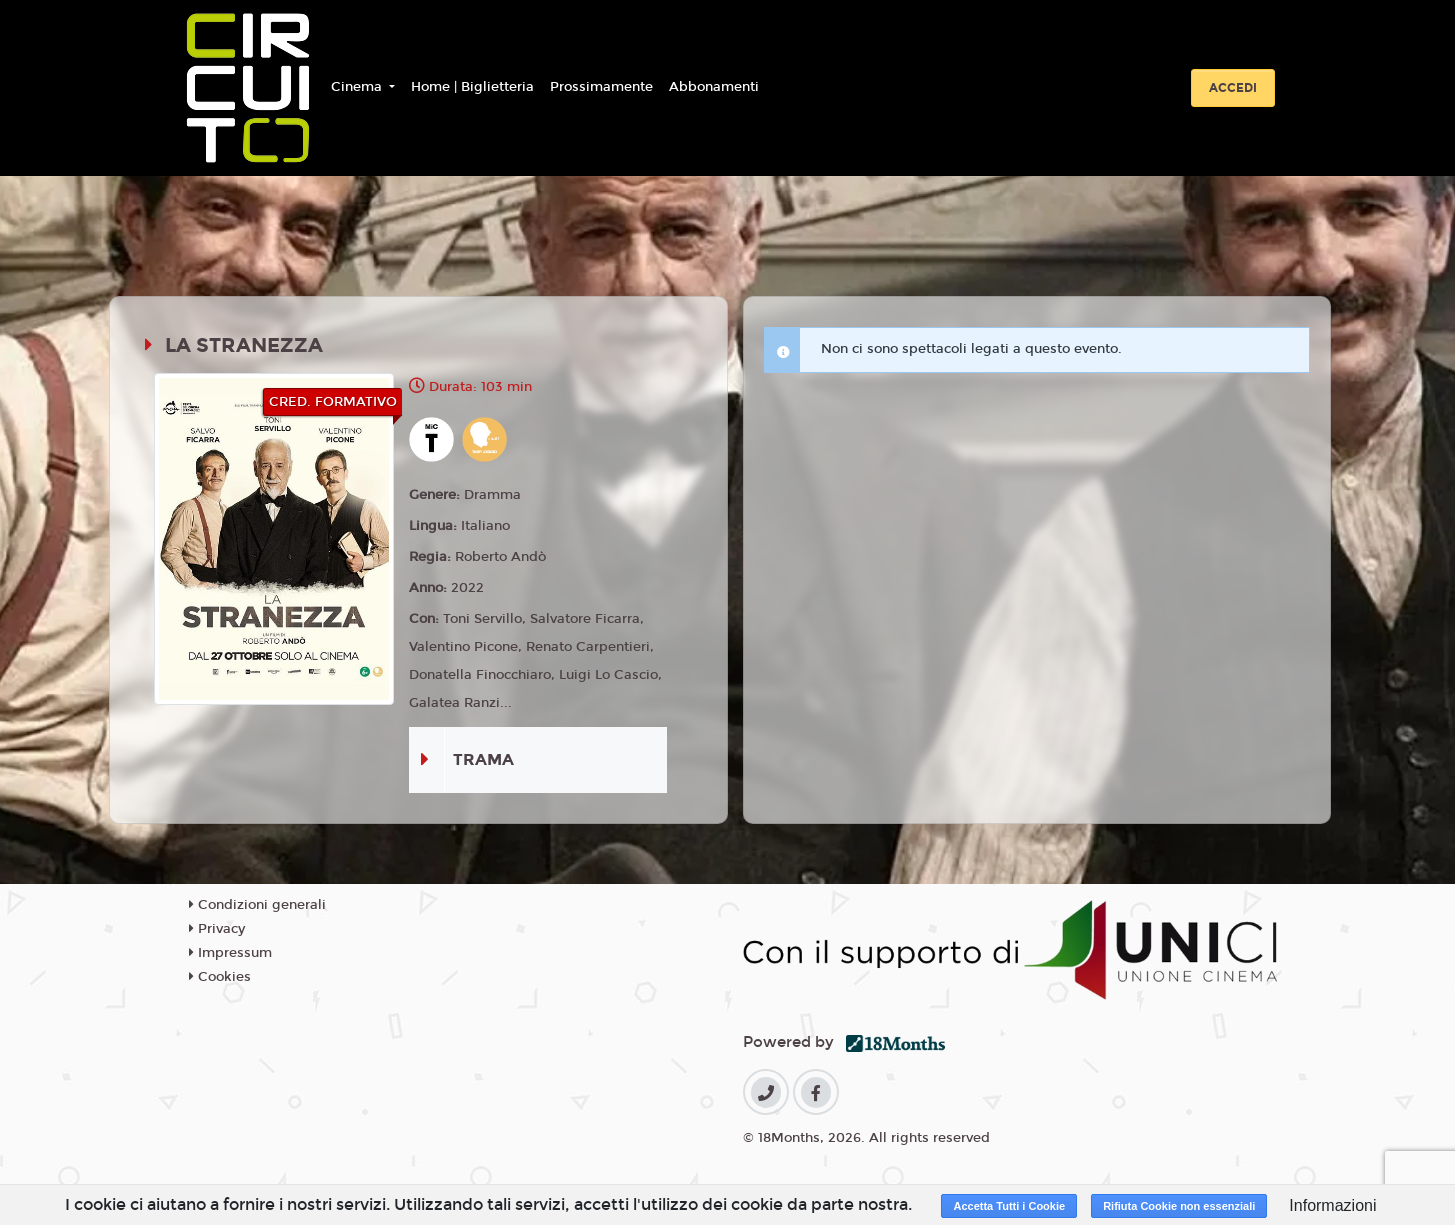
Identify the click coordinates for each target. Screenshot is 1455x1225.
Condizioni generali (257, 905)
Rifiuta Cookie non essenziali (1179, 1206)
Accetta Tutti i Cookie (1009, 1206)
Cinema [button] (358, 87)
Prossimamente (601, 87)
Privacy (217, 929)
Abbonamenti (714, 87)
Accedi (1233, 88)
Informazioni (1332, 1205)
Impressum (230, 953)
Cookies (220, 977)
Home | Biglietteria (472, 87)
